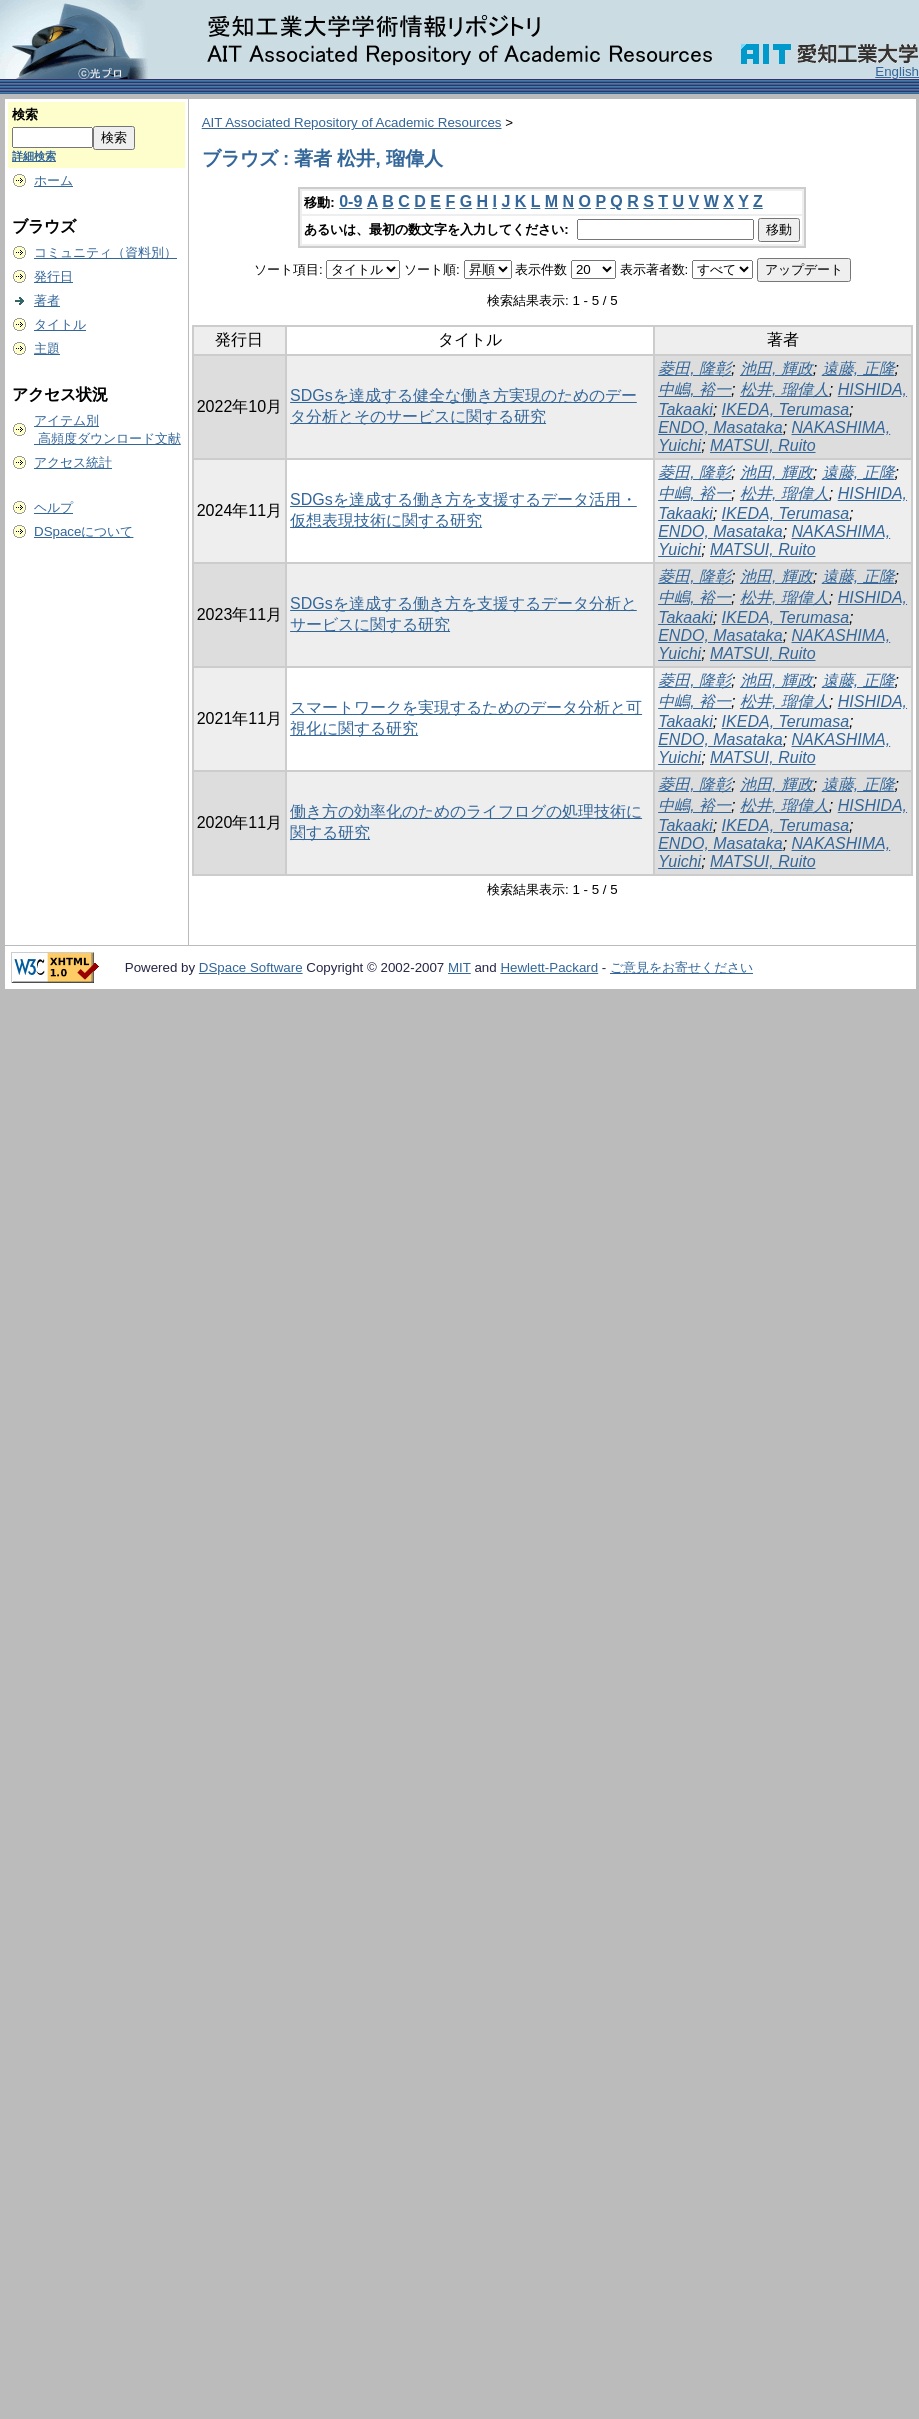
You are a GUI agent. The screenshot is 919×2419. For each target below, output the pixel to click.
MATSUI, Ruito (763, 445)
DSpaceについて (83, 531)
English (897, 71)
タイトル (60, 324)
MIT (459, 967)
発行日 (53, 276)
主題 (47, 348)
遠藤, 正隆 (858, 368)
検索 (25, 114)
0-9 (350, 201)
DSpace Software (251, 967)
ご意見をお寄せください (681, 967)
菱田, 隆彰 (694, 368)
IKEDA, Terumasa (785, 409)
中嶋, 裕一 (694, 389)
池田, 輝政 (776, 368)
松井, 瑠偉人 (784, 389)
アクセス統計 (73, 462)
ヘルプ (53, 507)
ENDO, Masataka (720, 427)
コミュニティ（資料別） (105, 252)
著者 (47, 300)
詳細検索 (34, 156)
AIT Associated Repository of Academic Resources (352, 122)
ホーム (53, 180)
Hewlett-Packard (549, 967)
